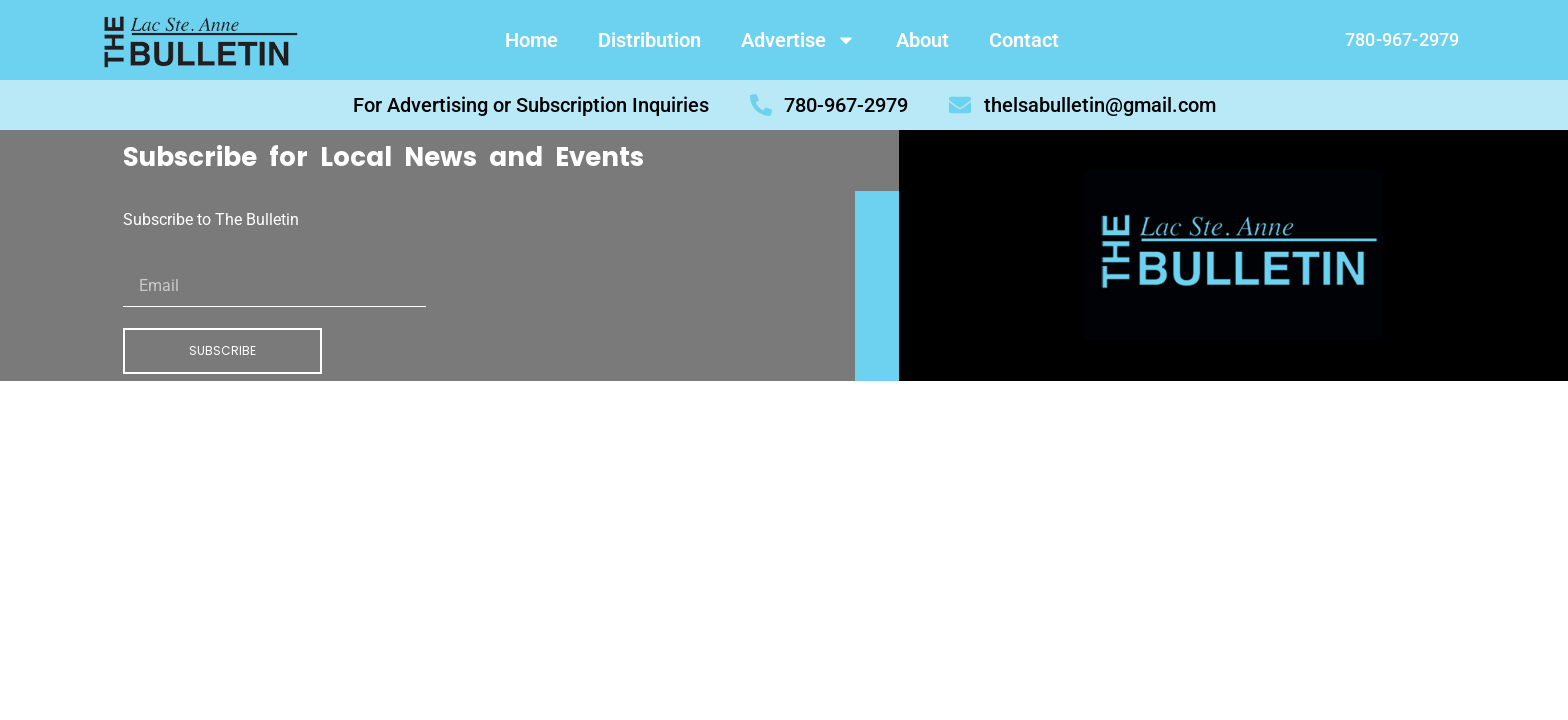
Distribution (649, 40)
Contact (1024, 40)
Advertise (798, 40)
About (922, 40)
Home (531, 40)
